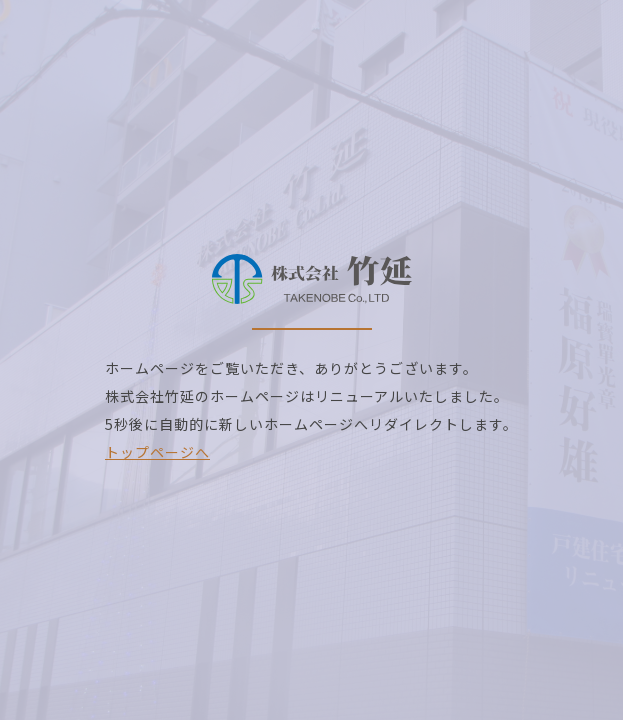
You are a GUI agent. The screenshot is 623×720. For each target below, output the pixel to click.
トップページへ (157, 452)
